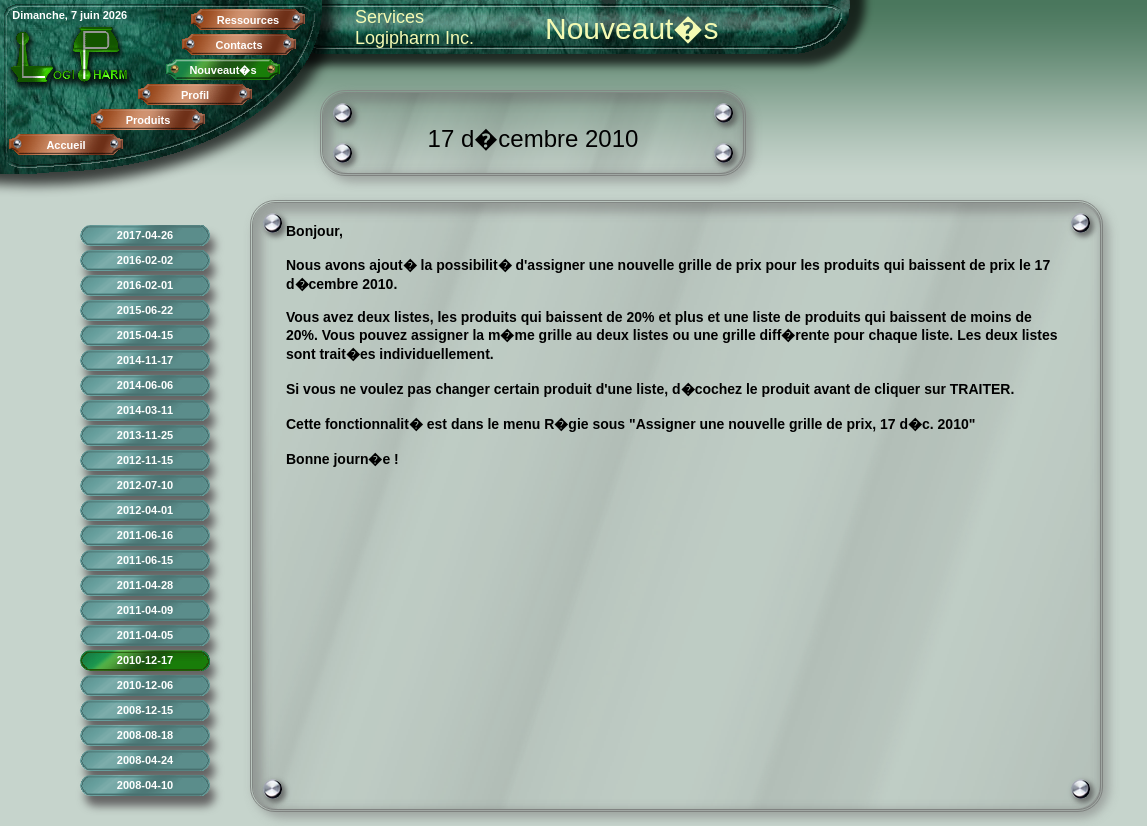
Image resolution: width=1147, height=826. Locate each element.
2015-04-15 (145, 335)
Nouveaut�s (222, 70)
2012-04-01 (145, 510)
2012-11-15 (145, 460)
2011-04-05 (145, 635)
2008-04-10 (145, 785)
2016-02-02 (145, 260)
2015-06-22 (145, 310)
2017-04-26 (145, 235)
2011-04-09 (145, 610)
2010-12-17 (145, 660)
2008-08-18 (145, 735)
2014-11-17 (145, 360)
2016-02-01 (145, 285)
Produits (148, 120)
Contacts (238, 45)
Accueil (65, 145)
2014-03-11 (145, 410)
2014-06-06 (145, 385)
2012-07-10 (145, 485)
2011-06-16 (145, 535)
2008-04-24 (145, 760)
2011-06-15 (145, 560)
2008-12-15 (145, 710)
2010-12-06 (145, 685)
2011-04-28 (145, 585)
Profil (195, 95)
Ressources (248, 20)
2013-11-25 (145, 435)
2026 (115, 15)
